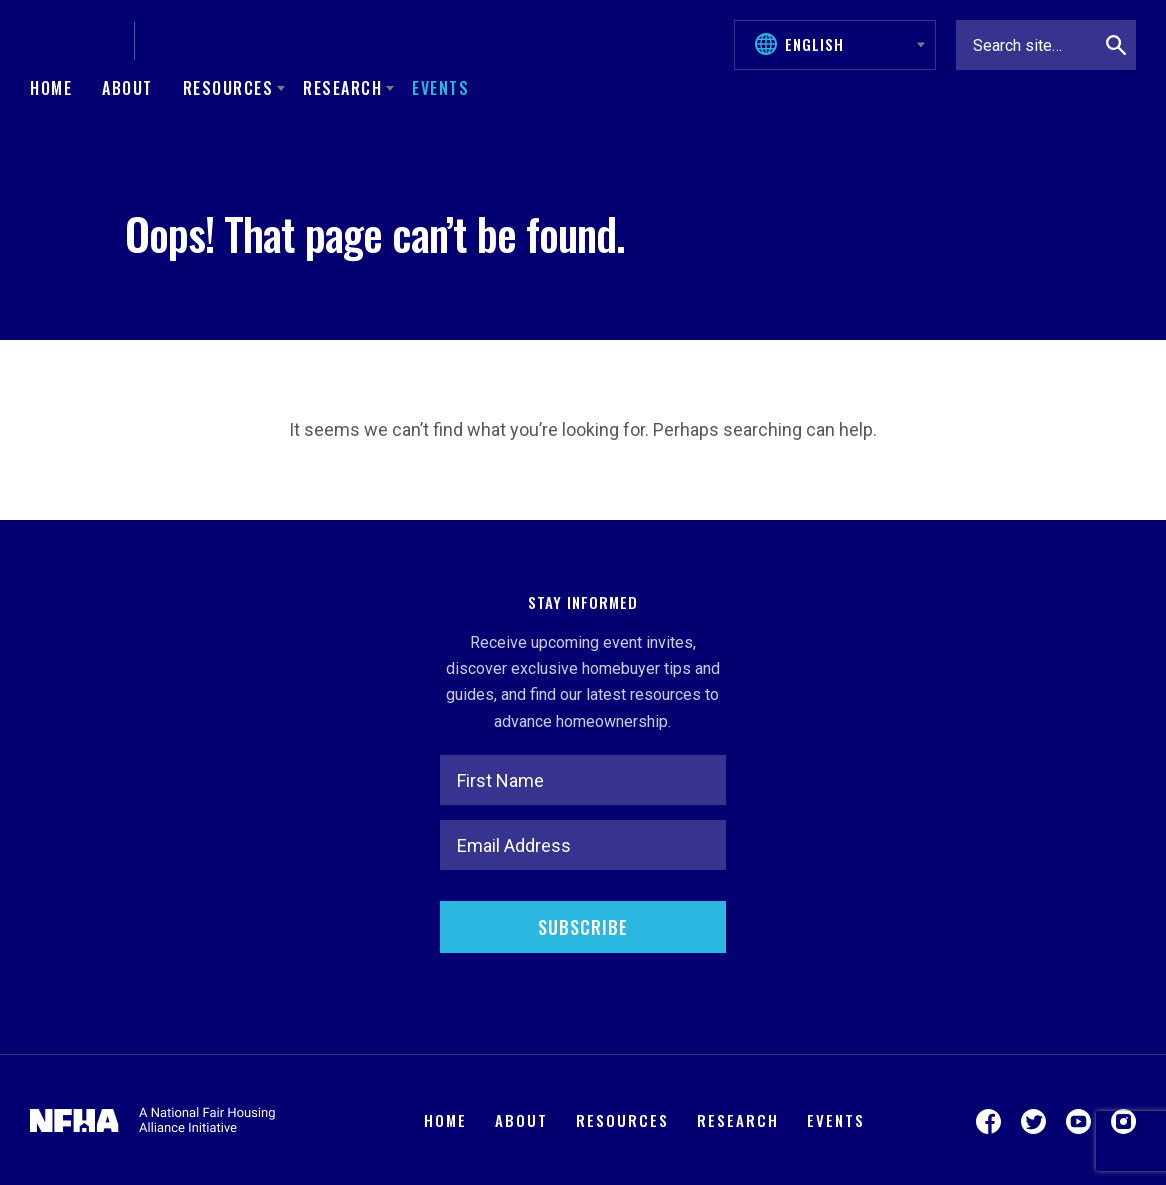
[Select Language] (845, 44)
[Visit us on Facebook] (988, 1120)
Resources (622, 1120)
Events (440, 88)
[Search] (1116, 45)
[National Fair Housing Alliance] (75, 41)
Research (738, 1120)
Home (51, 88)
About (127, 88)
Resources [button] (228, 88)
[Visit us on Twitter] (1033, 1120)
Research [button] (342, 88)
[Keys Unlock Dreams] (205, 41)
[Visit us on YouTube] (1078, 1120)
